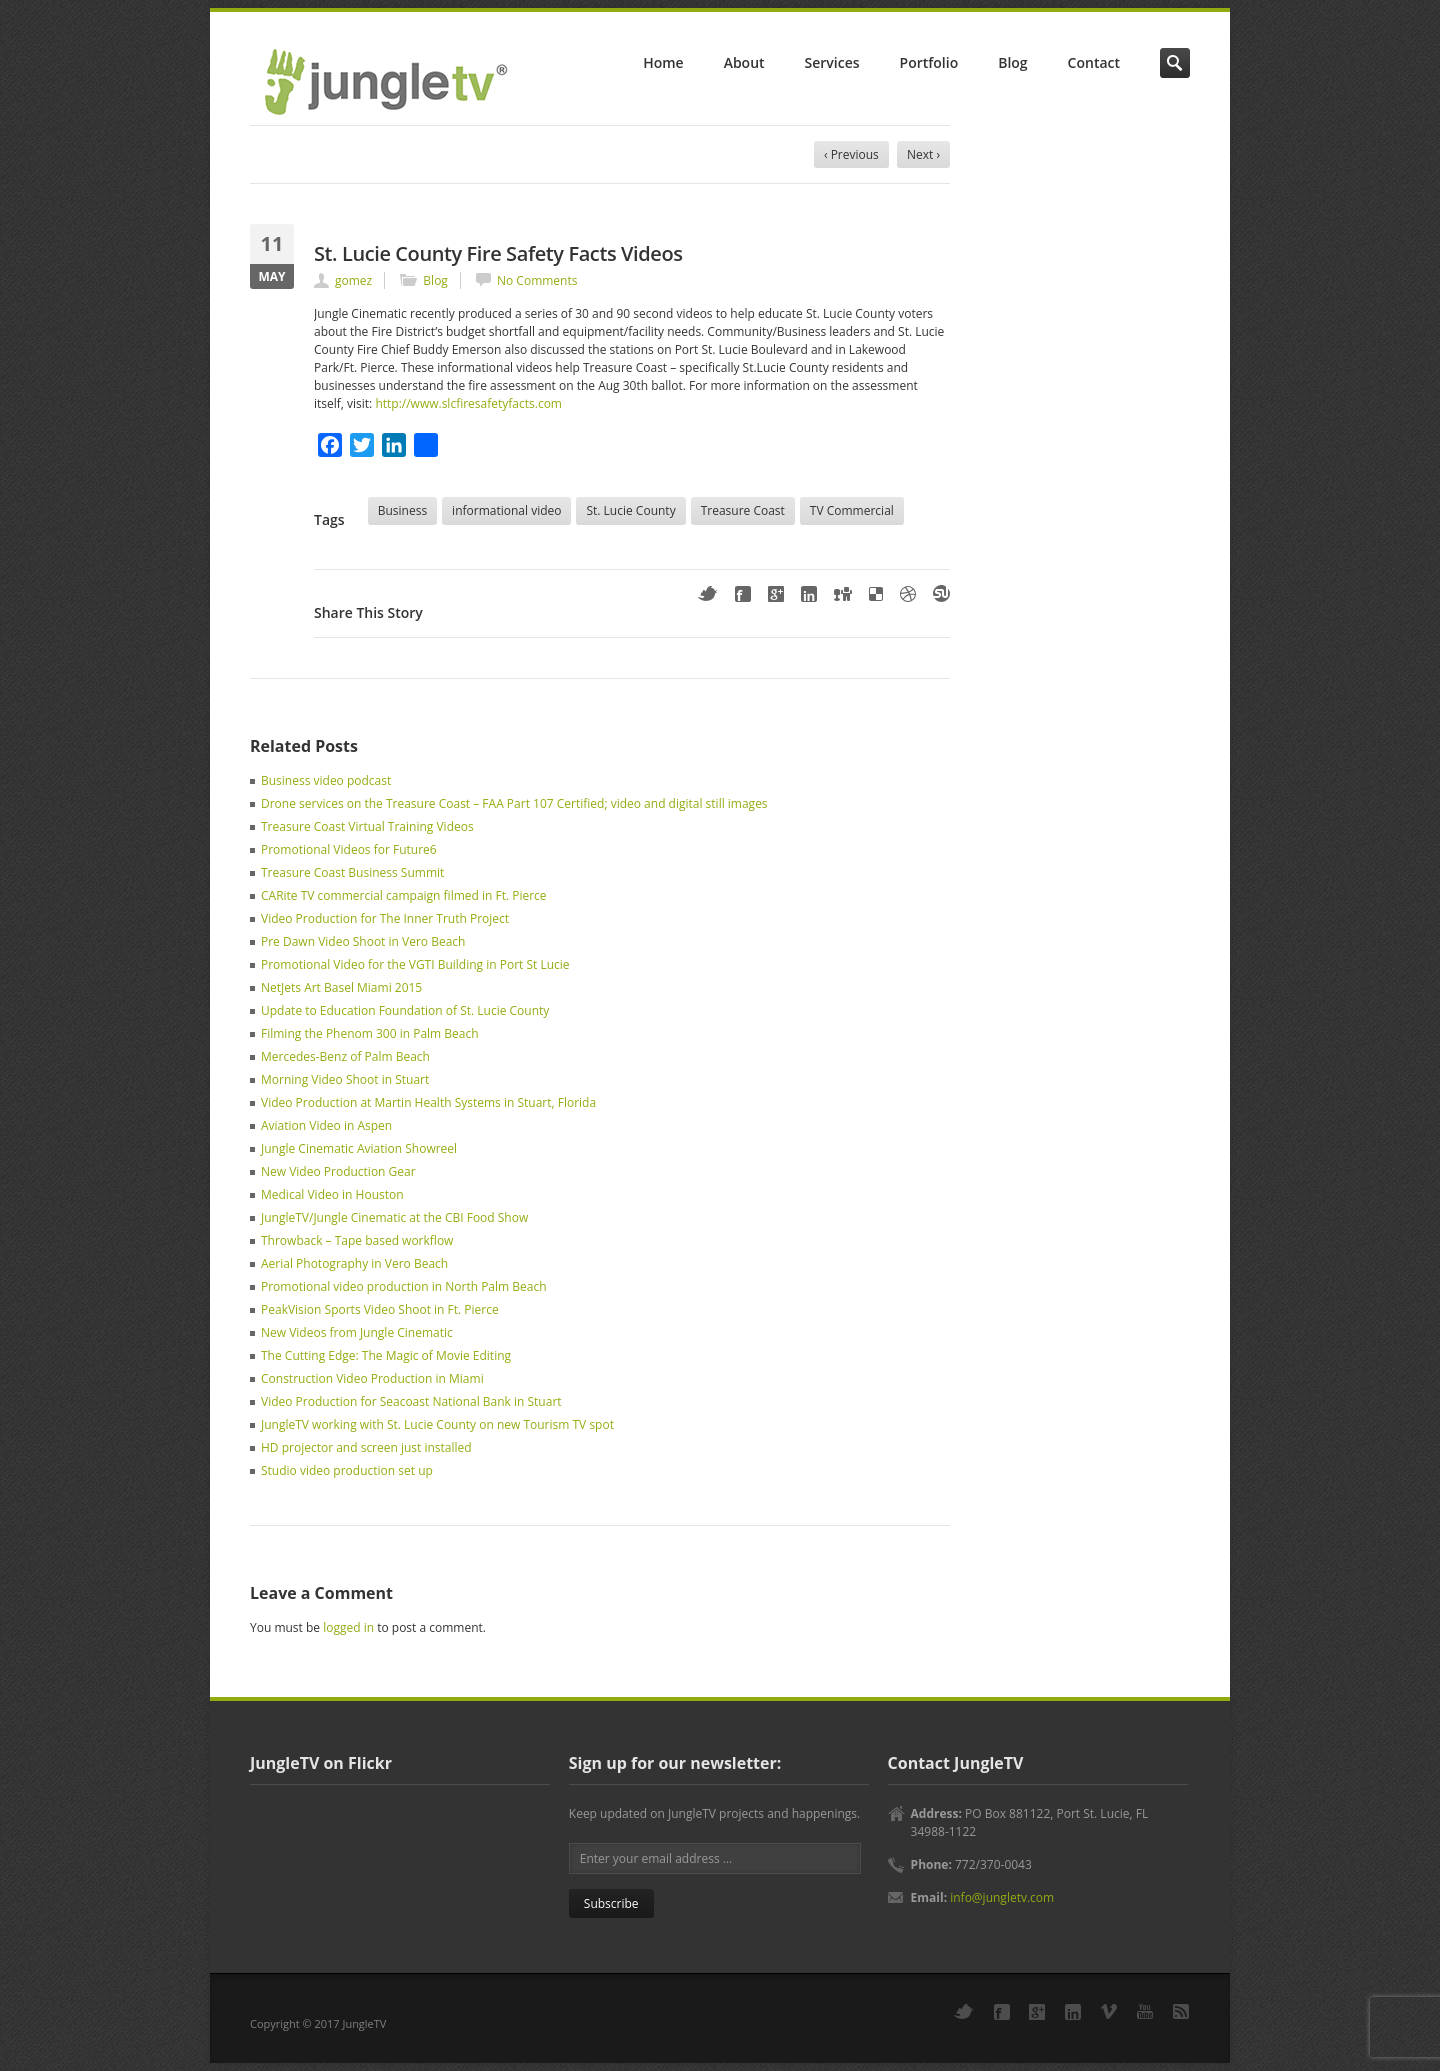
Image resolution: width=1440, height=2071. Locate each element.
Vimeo (1109, 2011)
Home (663, 62)
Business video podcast (326, 780)
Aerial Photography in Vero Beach (354, 1263)
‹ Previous (851, 154)
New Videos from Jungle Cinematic (357, 1332)
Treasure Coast (743, 510)
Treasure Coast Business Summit (352, 872)
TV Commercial (852, 510)
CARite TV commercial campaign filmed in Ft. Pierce (404, 895)
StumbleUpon (941, 593)
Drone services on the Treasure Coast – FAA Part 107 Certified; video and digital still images (514, 803)
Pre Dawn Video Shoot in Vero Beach (363, 941)
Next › (923, 154)
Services (832, 62)
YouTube (1145, 2011)
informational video (506, 510)
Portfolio (929, 62)
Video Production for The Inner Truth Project (385, 918)
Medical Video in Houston (332, 1194)
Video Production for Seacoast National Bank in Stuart (411, 1401)
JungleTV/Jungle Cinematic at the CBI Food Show (394, 1217)
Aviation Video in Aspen (326, 1125)
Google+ (776, 594)
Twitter (708, 593)
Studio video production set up (347, 1470)
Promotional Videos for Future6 (349, 849)
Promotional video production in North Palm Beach (404, 1286)
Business (402, 510)
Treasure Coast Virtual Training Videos (367, 826)
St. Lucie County (630, 510)
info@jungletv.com (1002, 1897)
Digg (843, 594)
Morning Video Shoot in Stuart (345, 1079)
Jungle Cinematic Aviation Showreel (359, 1148)
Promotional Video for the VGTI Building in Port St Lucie (415, 964)
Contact (1094, 62)
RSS (1181, 2011)
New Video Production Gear (338, 1171)
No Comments (537, 280)
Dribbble (908, 594)
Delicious (876, 594)
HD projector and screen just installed (366, 1447)
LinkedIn (809, 594)
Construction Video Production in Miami (372, 1378)
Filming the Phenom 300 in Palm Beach (370, 1033)
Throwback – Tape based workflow (357, 1240)
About (744, 62)
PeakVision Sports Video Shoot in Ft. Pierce (380, 1309)
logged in (348, 1627)
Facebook (743, 594)
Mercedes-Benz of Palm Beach (345, 1056)
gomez (353, 280)
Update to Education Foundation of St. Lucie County (405, 1010)
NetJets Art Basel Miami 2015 (341, 987)
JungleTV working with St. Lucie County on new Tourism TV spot (437, 1424)
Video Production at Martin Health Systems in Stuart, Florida (428, 1102)
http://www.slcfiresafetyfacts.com (468, 403)
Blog (1012, 62)
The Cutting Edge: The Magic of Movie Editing (386, 1355)
